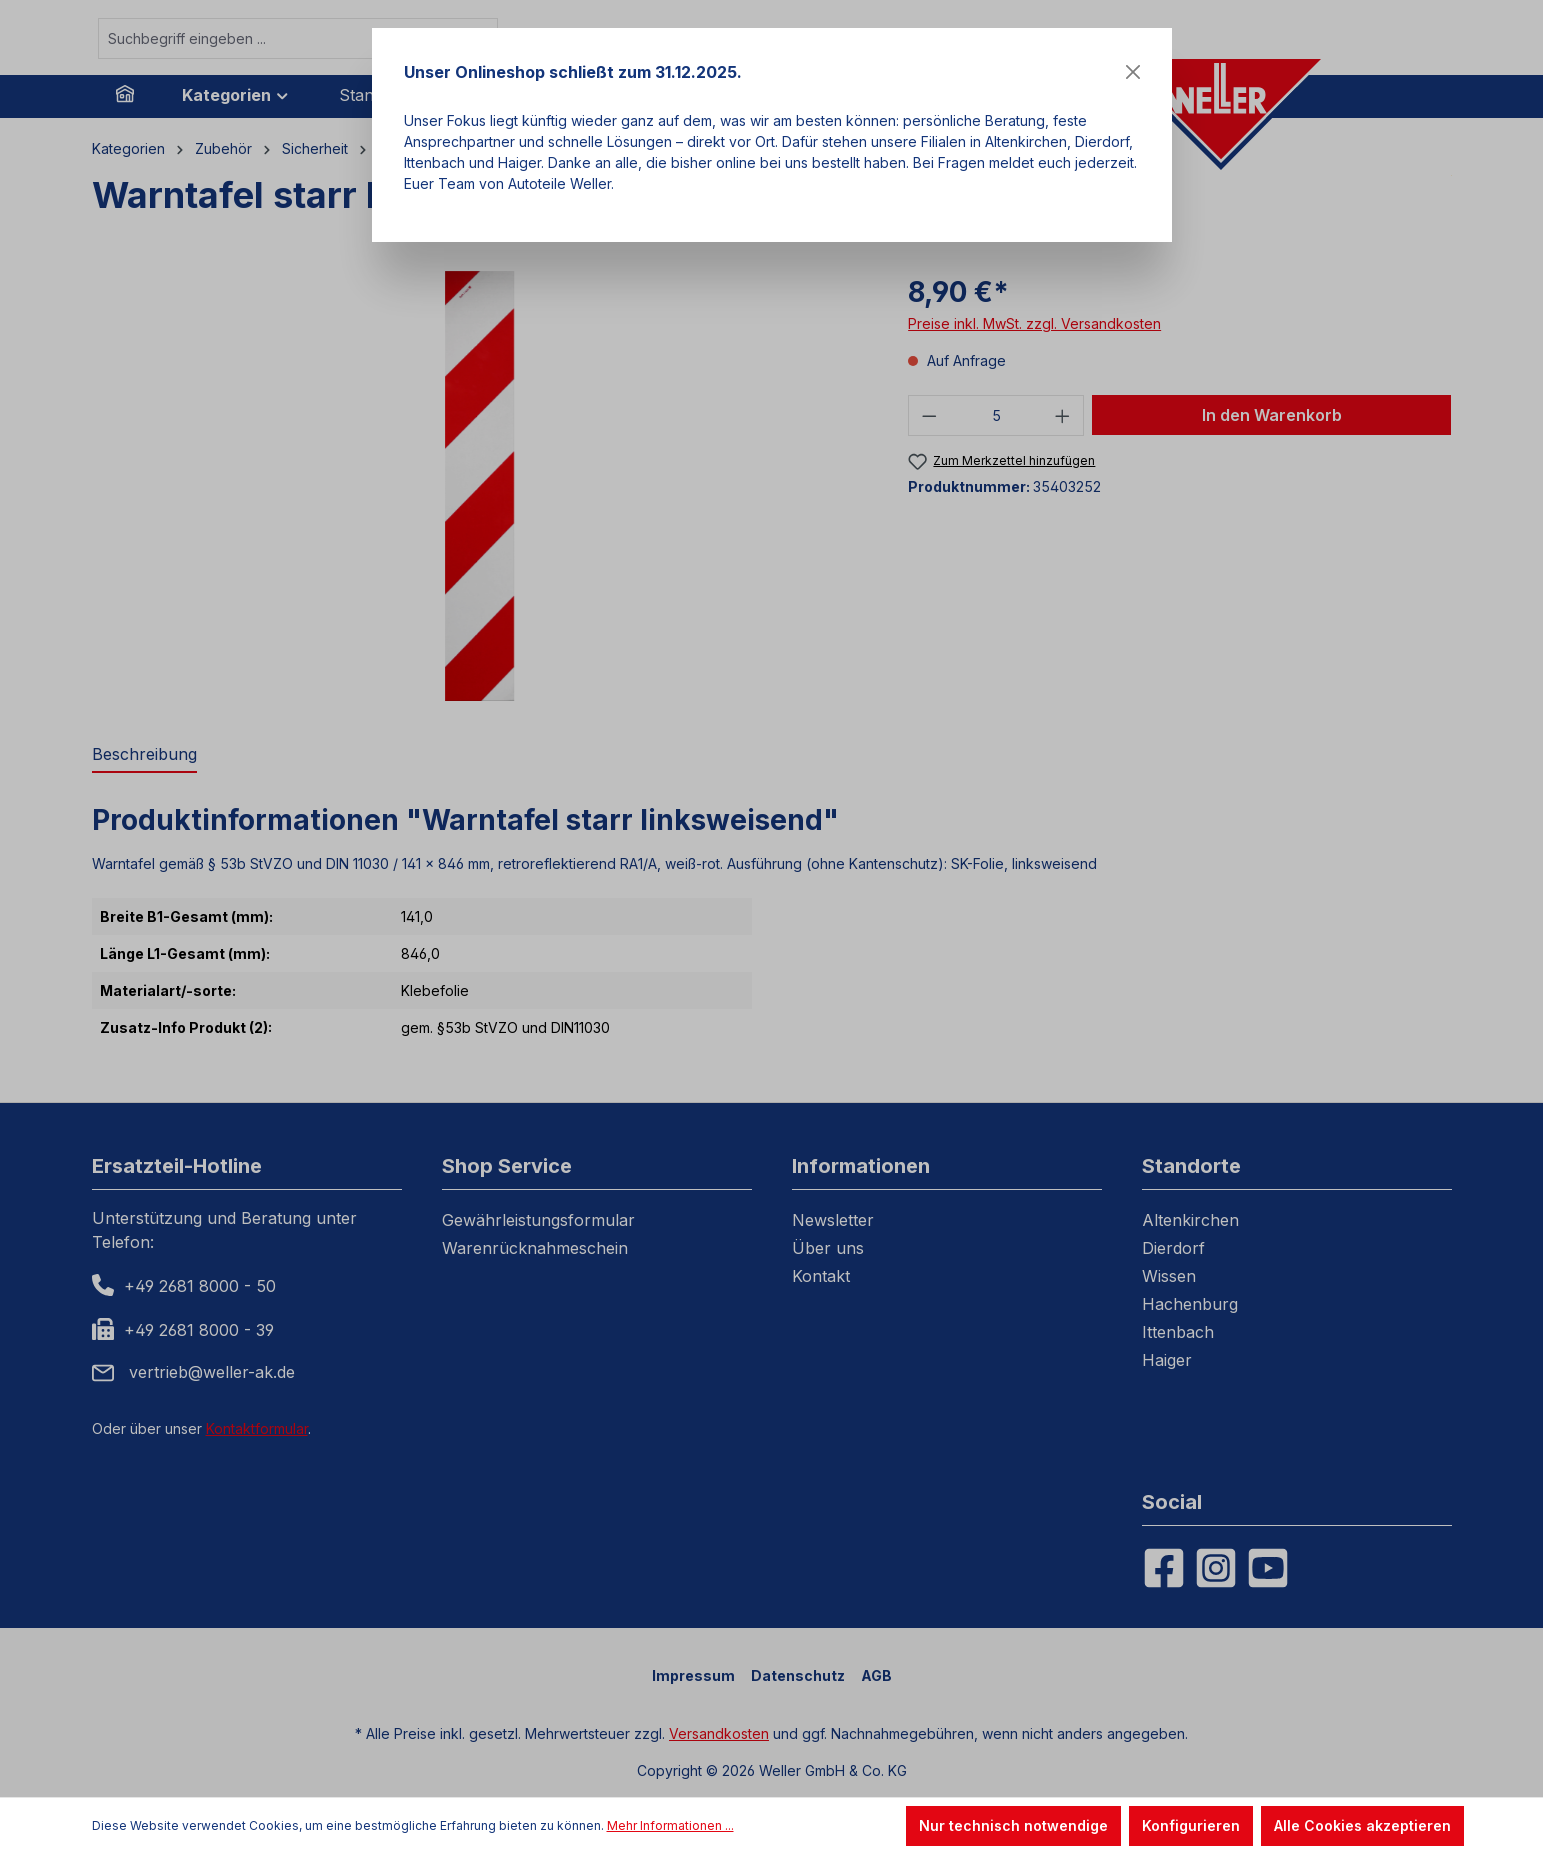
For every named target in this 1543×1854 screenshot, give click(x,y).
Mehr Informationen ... (670, 1825)
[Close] (1133, 72)
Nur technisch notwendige (1013, 1825)
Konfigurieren (1191, 1825)
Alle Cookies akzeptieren (1362, 1825)
